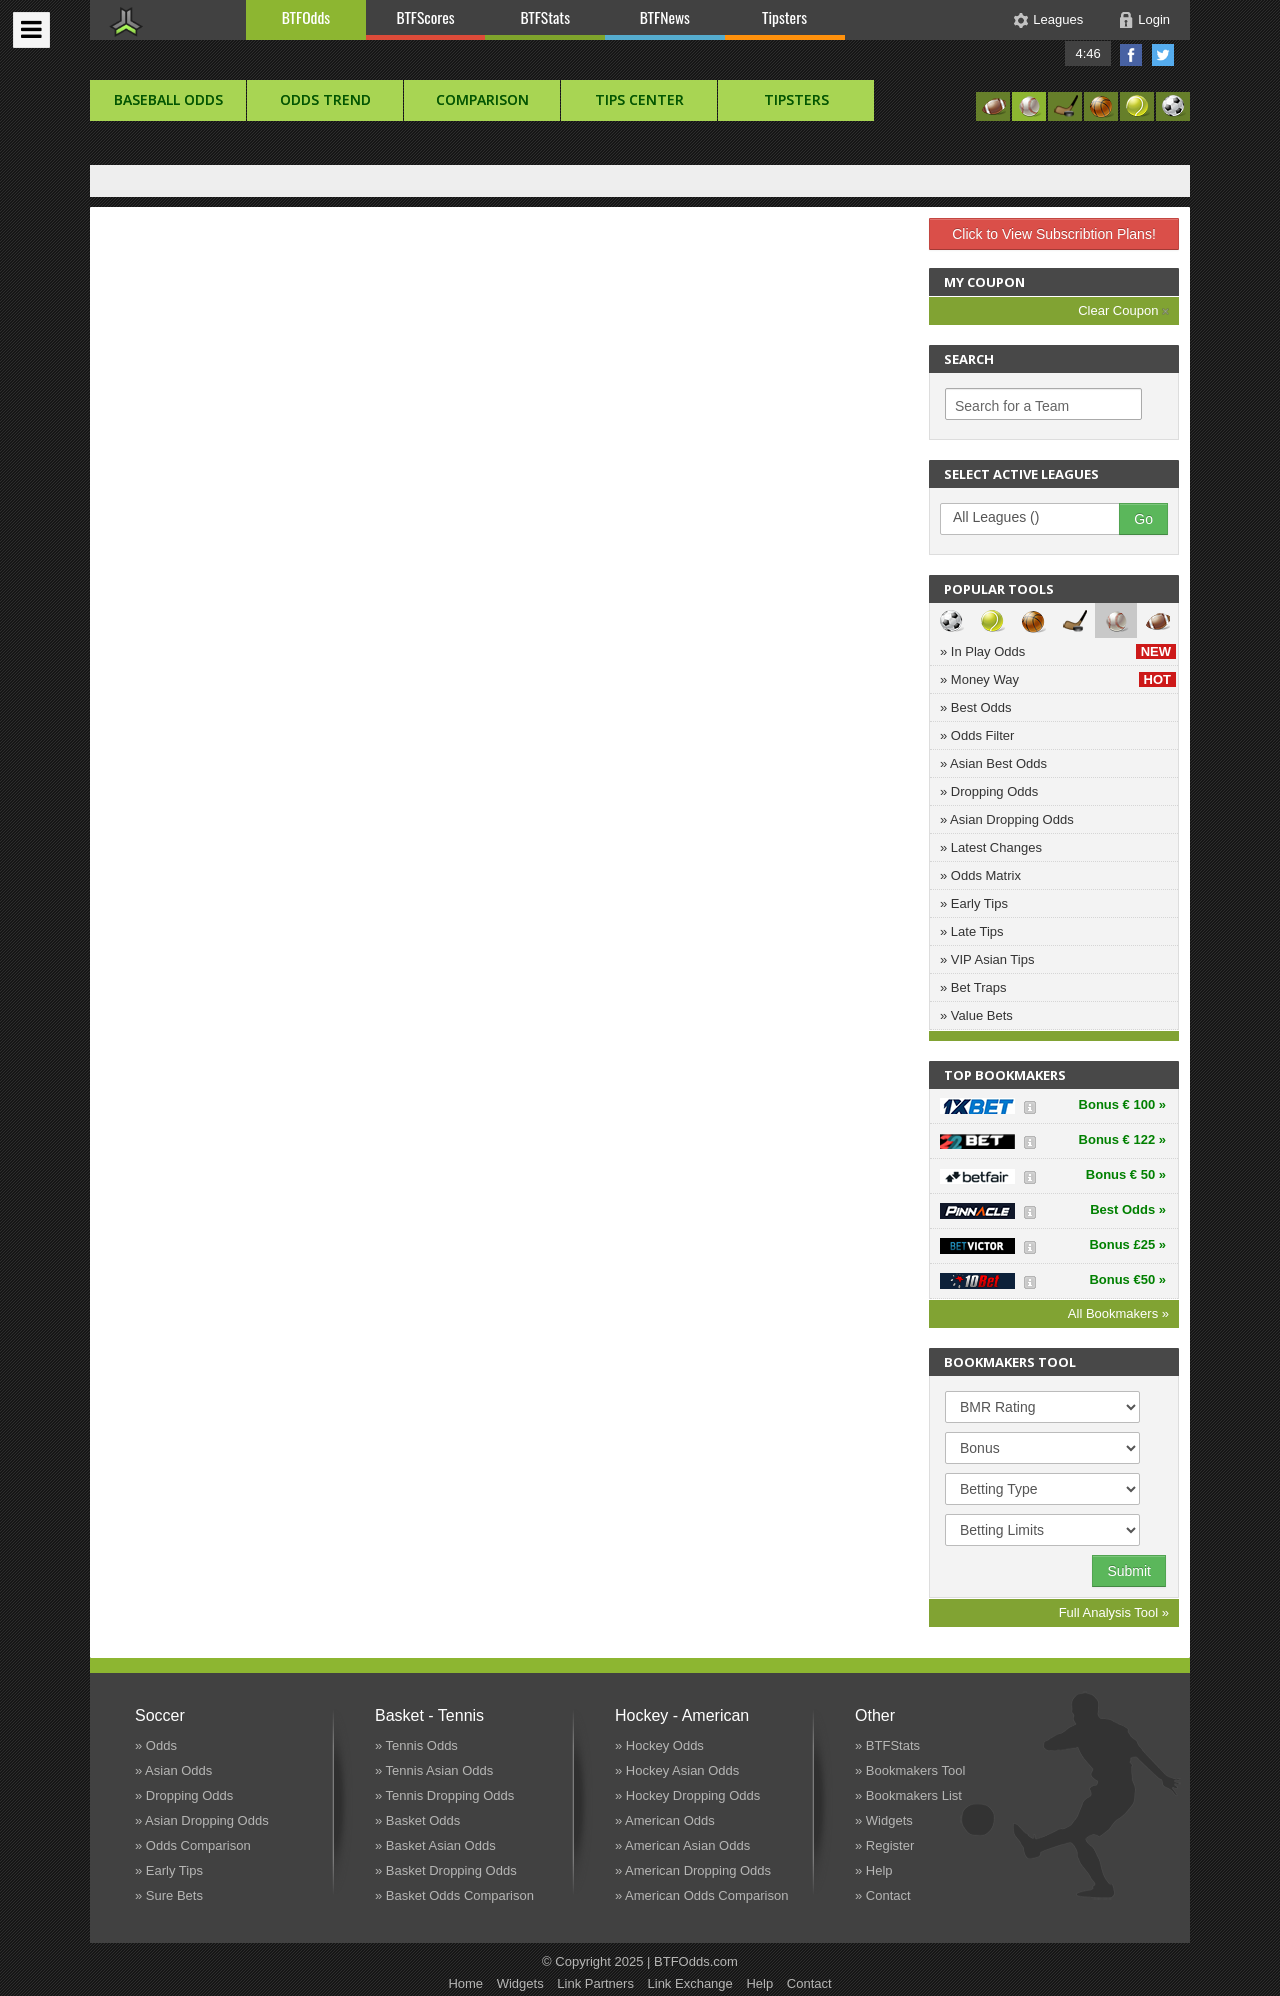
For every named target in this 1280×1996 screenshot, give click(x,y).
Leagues (1058, 19)
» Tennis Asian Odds (434, 1770)
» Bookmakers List (908, 1795)
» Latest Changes (991, 847)
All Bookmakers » (1118, 1313)
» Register (884, 1845)
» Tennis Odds (416, 1745)
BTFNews (665, 17)
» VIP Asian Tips (987, 959)
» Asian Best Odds (993, 763)
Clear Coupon (1123, 310)
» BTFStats (887, 1745)
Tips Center (639, 99)
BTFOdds (306, 17)
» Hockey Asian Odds (677, 1770)
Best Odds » (1128, 1209)
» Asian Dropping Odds (1007, 819)
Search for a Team (1012, 406)
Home (465, 1983)
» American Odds (665, 1820)
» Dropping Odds (989, 791)
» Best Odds (976, 707)
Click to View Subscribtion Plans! (1054, 234)
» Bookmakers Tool (910, 1770)
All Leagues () (1040, 518)
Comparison (482, 99)
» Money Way (1058, 679)
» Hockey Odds (659, 1745)
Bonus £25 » (1127, 1244)
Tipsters (784, 17)
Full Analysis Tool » (1114, 1612)
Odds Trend (325, 99)
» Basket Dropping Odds (446, 1870)
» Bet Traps (973, 987)
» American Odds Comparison (701, 1895)
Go (1143, 519)
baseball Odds (168, 99)
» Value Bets (976, 1015)
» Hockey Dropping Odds (687, 1795)
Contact (809, 1983)
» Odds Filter (977, 735)
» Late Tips (972, 931)
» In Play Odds (1058, 651)
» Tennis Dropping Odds (444, 1795)
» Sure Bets (169, 1895)
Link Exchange (690, 1983)
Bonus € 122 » (1122, 1139)
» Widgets (884, 1820)
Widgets (520, 1983)
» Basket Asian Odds (435, 1845)
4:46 (1087, 53)
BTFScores (426, 17)
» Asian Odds (173, 1770)
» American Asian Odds (682, 1845)
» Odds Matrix (980, 875)
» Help (874, 1870)
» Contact (883, 1895)
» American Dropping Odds (693, 1870)
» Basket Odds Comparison (454, 1895)
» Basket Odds (417, 1820)
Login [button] (1154, 19)
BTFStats (546, 17)
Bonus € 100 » (1122, 1104)
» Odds (156, 1745)
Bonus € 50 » (1126, 1174)
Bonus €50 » (1127, 1279)
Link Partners (595, 1983)
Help (759, 1983)
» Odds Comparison (193, 1845)
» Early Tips (974, 903)
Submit (1129, 1571)
